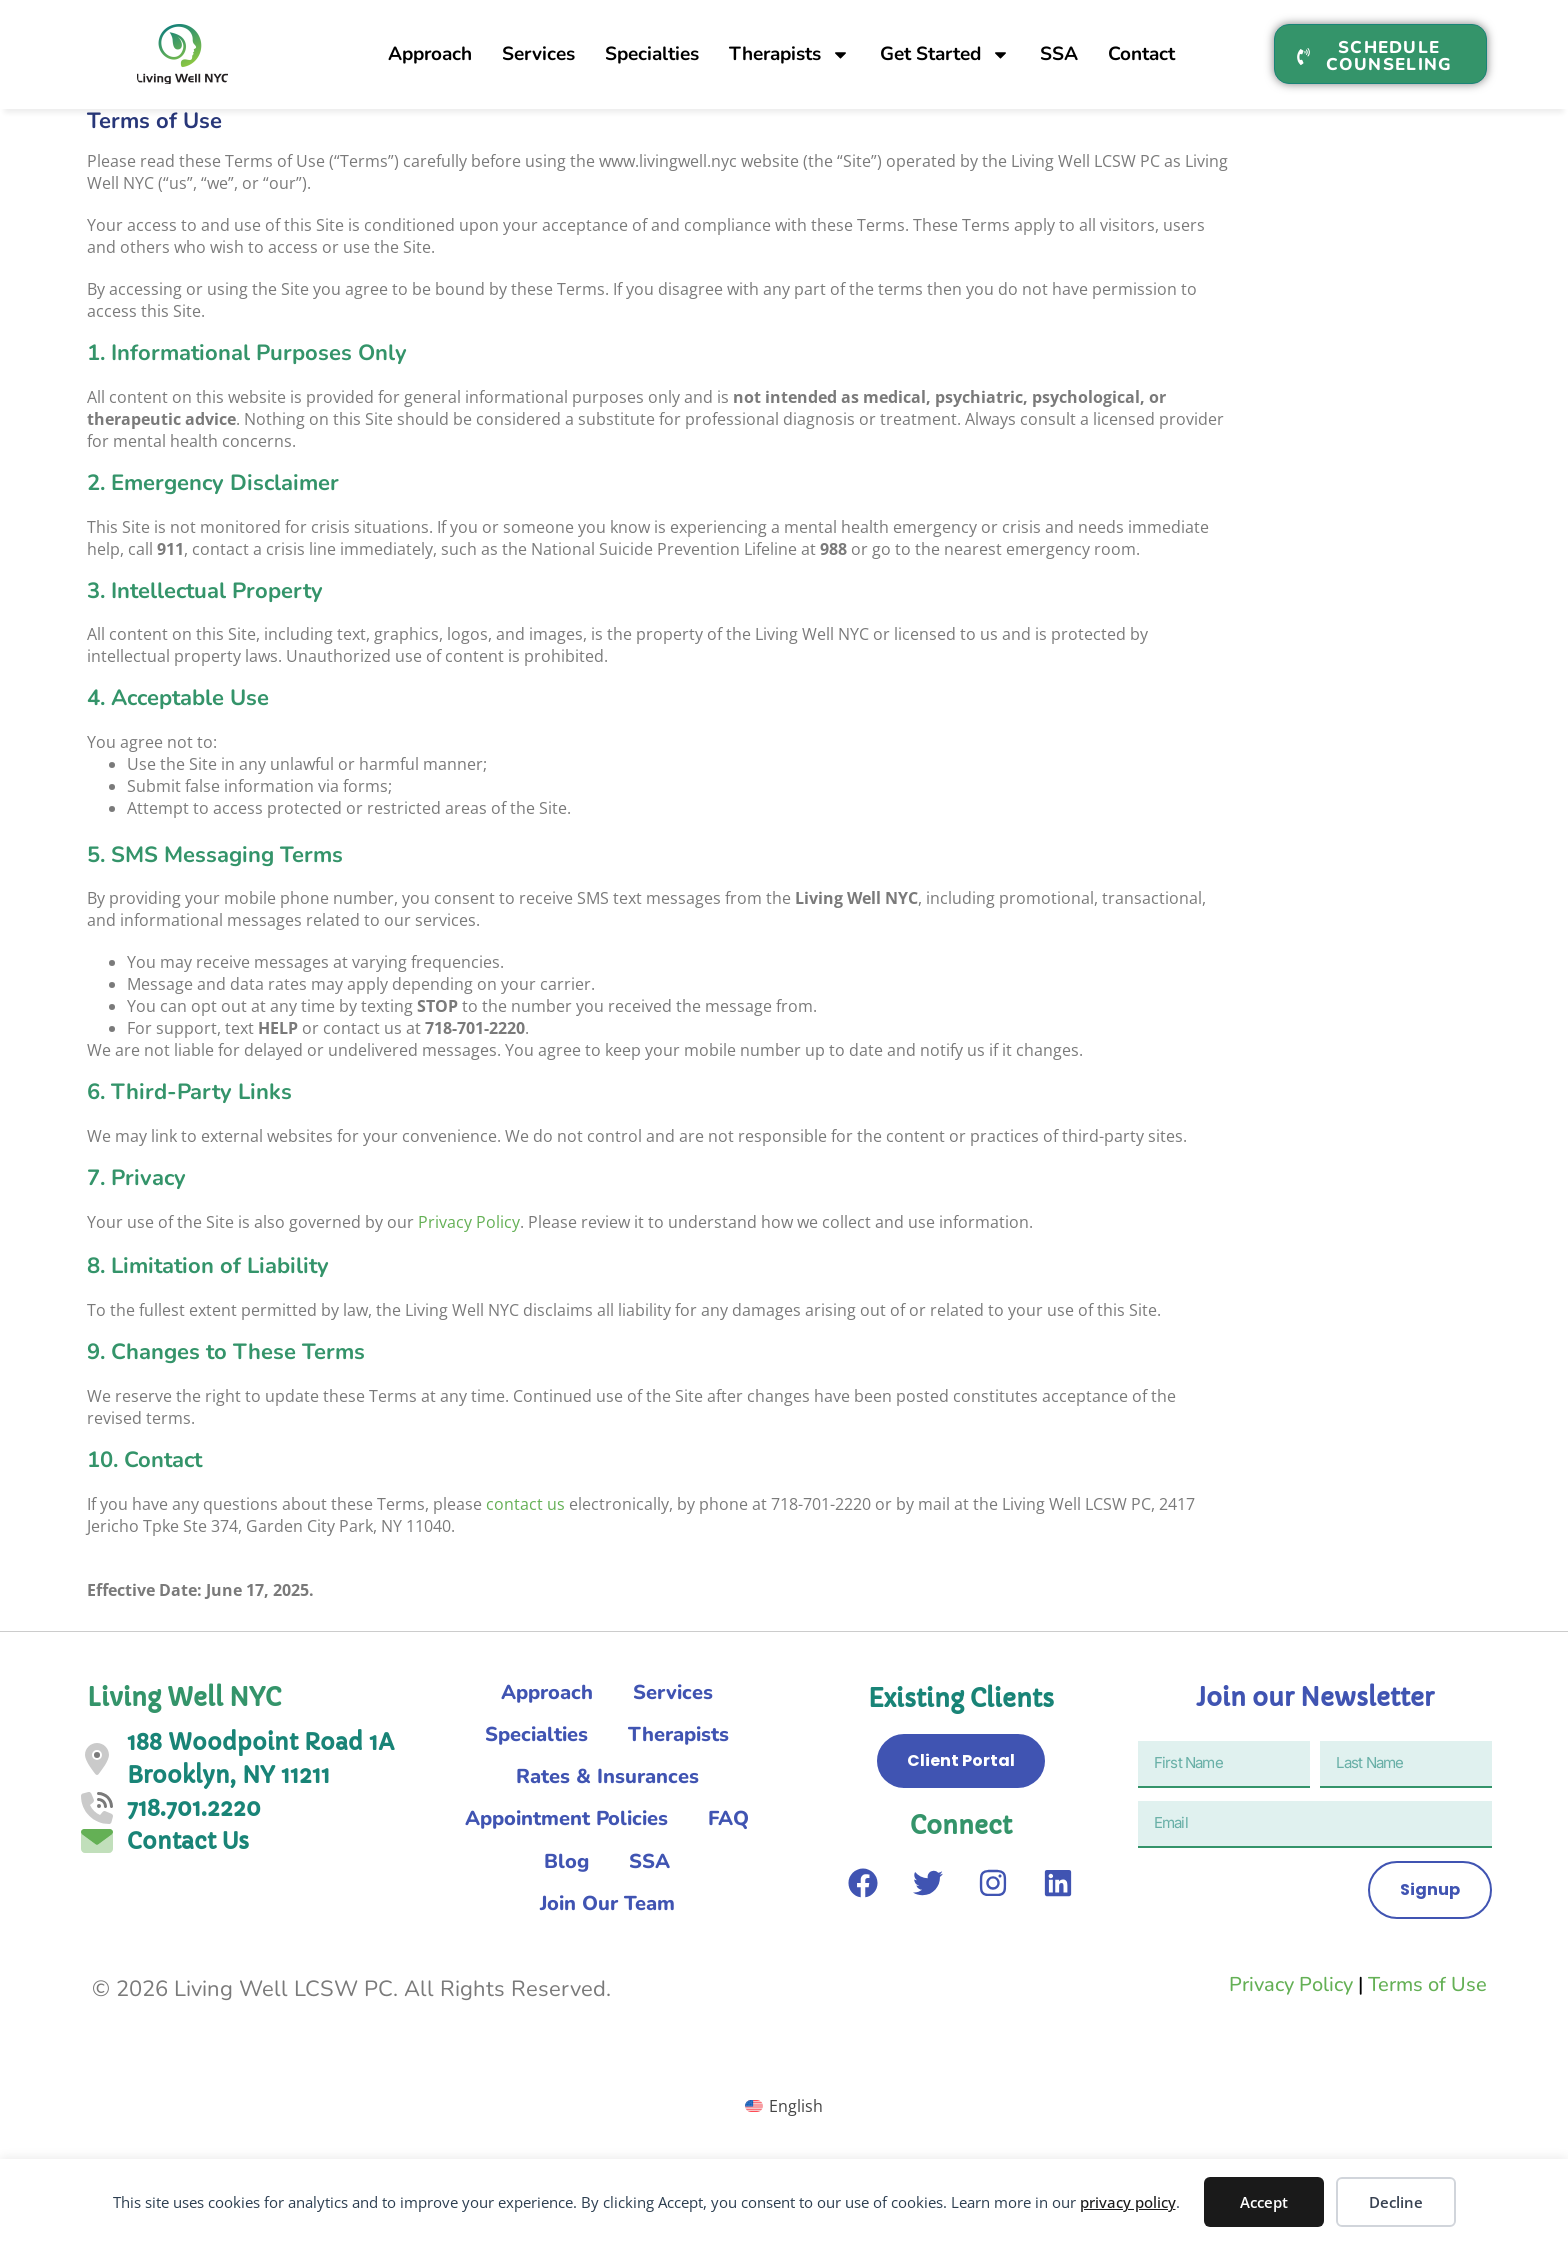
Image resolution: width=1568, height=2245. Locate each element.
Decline (1396, 2202)
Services (538, 45)
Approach (430, 45)
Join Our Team (607, 1919)
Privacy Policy (469, 1222)
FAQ (520, 1874)
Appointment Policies (607, 1829)
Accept (1264, 2202)
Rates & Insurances (607, 1784)
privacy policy (1128, 2202)
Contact (1141, 45)
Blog (608, 1874)
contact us (525, 1504)
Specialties (652, 45)
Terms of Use (1427, 2001)
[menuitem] (784, 2122)
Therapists (789, 45)
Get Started (945, 45)
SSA (1059, 45)
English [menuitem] (796, 2123)
